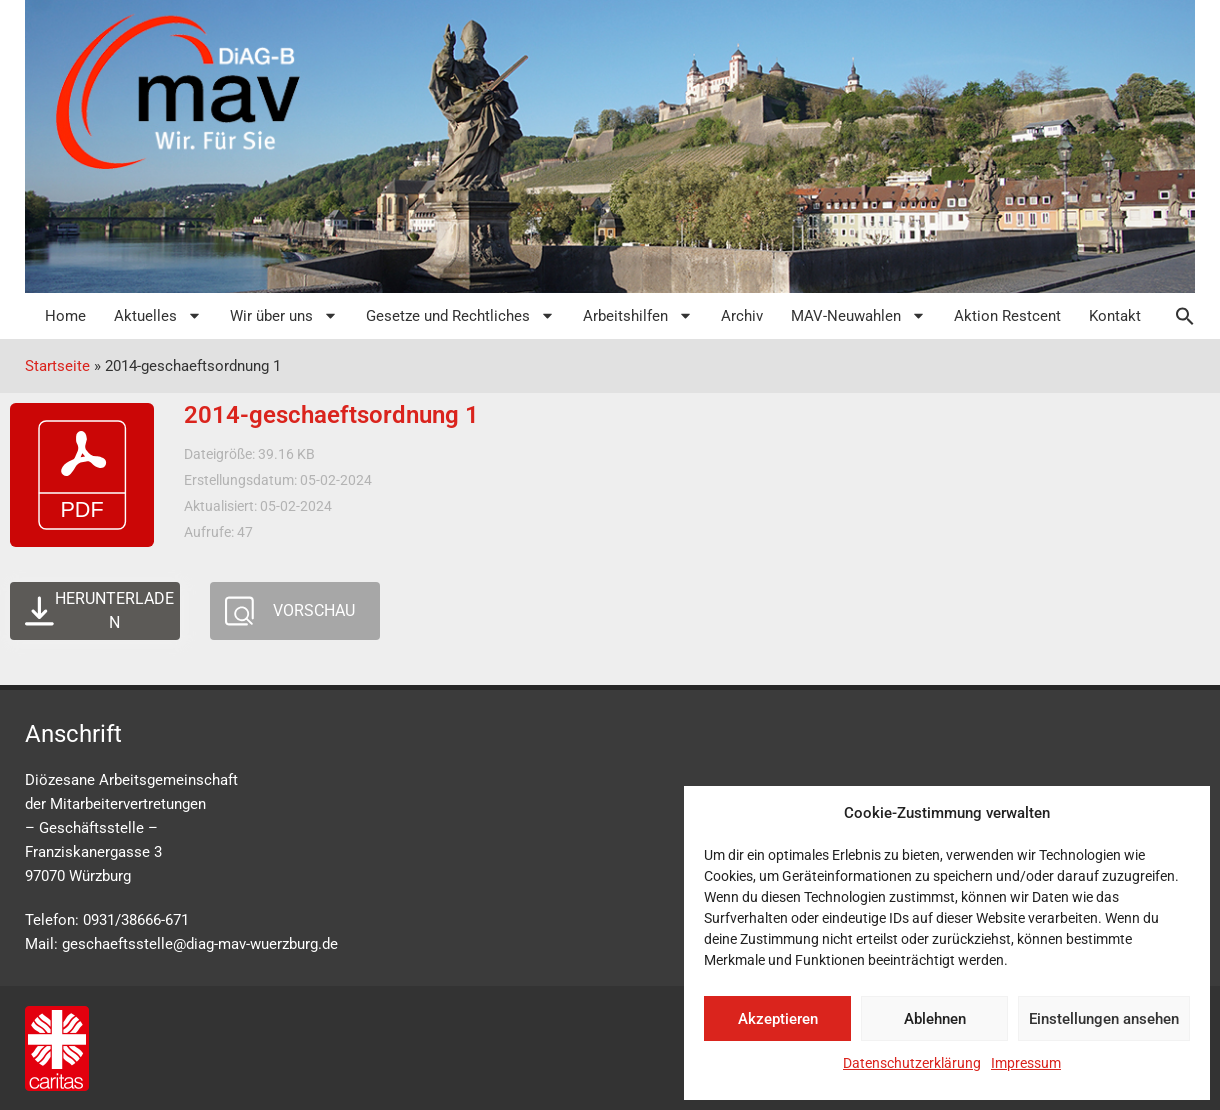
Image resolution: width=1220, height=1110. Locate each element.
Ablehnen (935, 1019)
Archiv (742, 316)
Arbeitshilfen (638, 315)
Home (65, 316)
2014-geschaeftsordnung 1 (331, 415)
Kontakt (1115, 316)
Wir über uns (284, 315)
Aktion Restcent (1007, 316)
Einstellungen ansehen (1104, 1019)
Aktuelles (158, 315)
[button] (1175, 316)
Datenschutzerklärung (912, 1063)
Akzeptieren (778, 1019)
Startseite (57, 366)
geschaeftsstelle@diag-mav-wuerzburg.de (200, 944)
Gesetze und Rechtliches (460, 315)
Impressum (1026, 1063)
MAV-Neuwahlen (858, 315)
